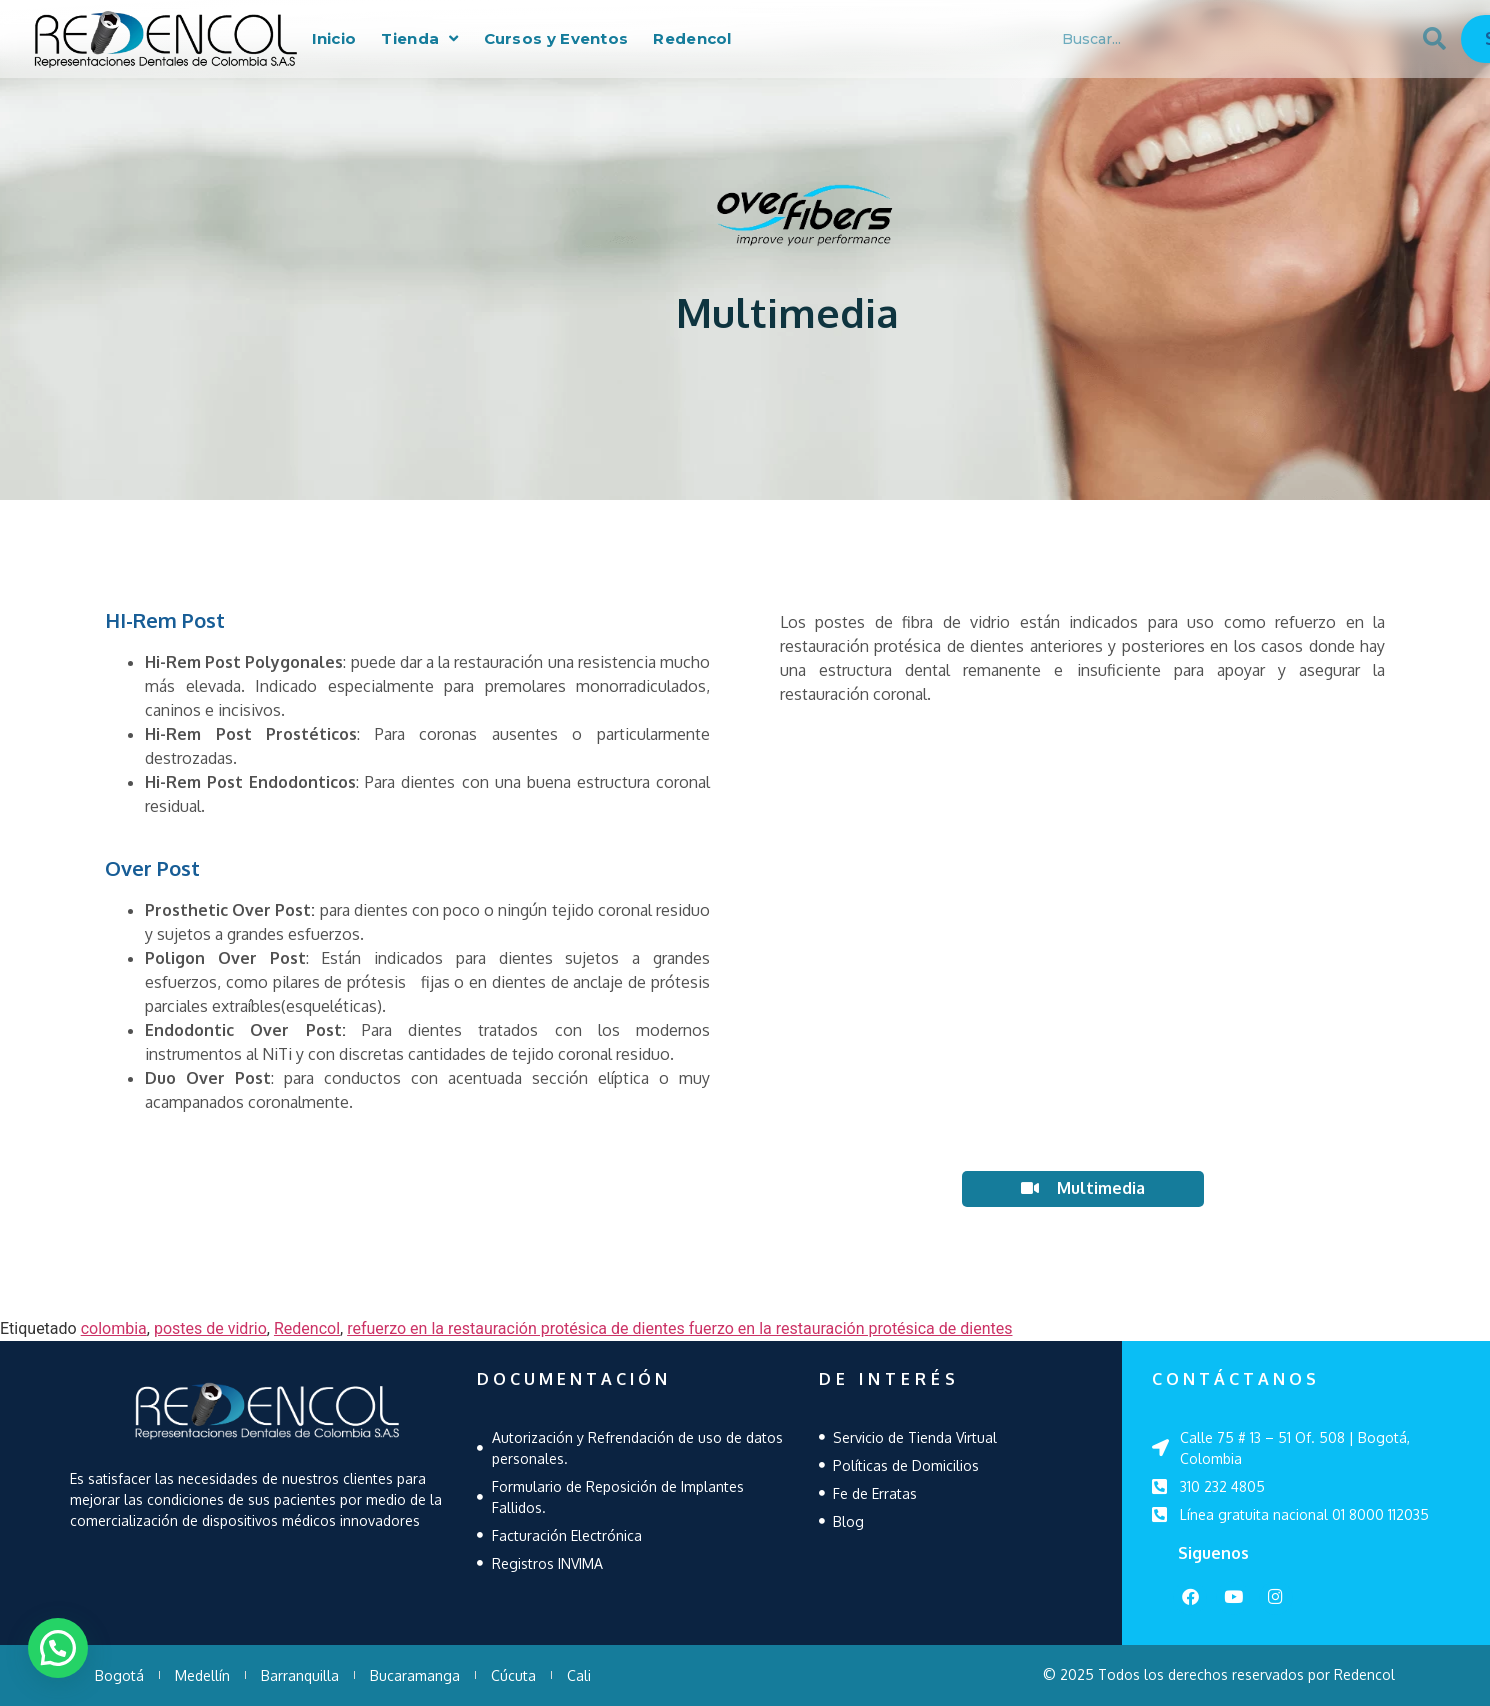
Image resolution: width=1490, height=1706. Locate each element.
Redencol (692, 38)
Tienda (419, 38)
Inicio (334, 38)
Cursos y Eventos (556, 38)
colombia (114, 1328)
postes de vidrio (210, 1328)
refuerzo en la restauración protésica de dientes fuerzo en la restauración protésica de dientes (679, 1328)
